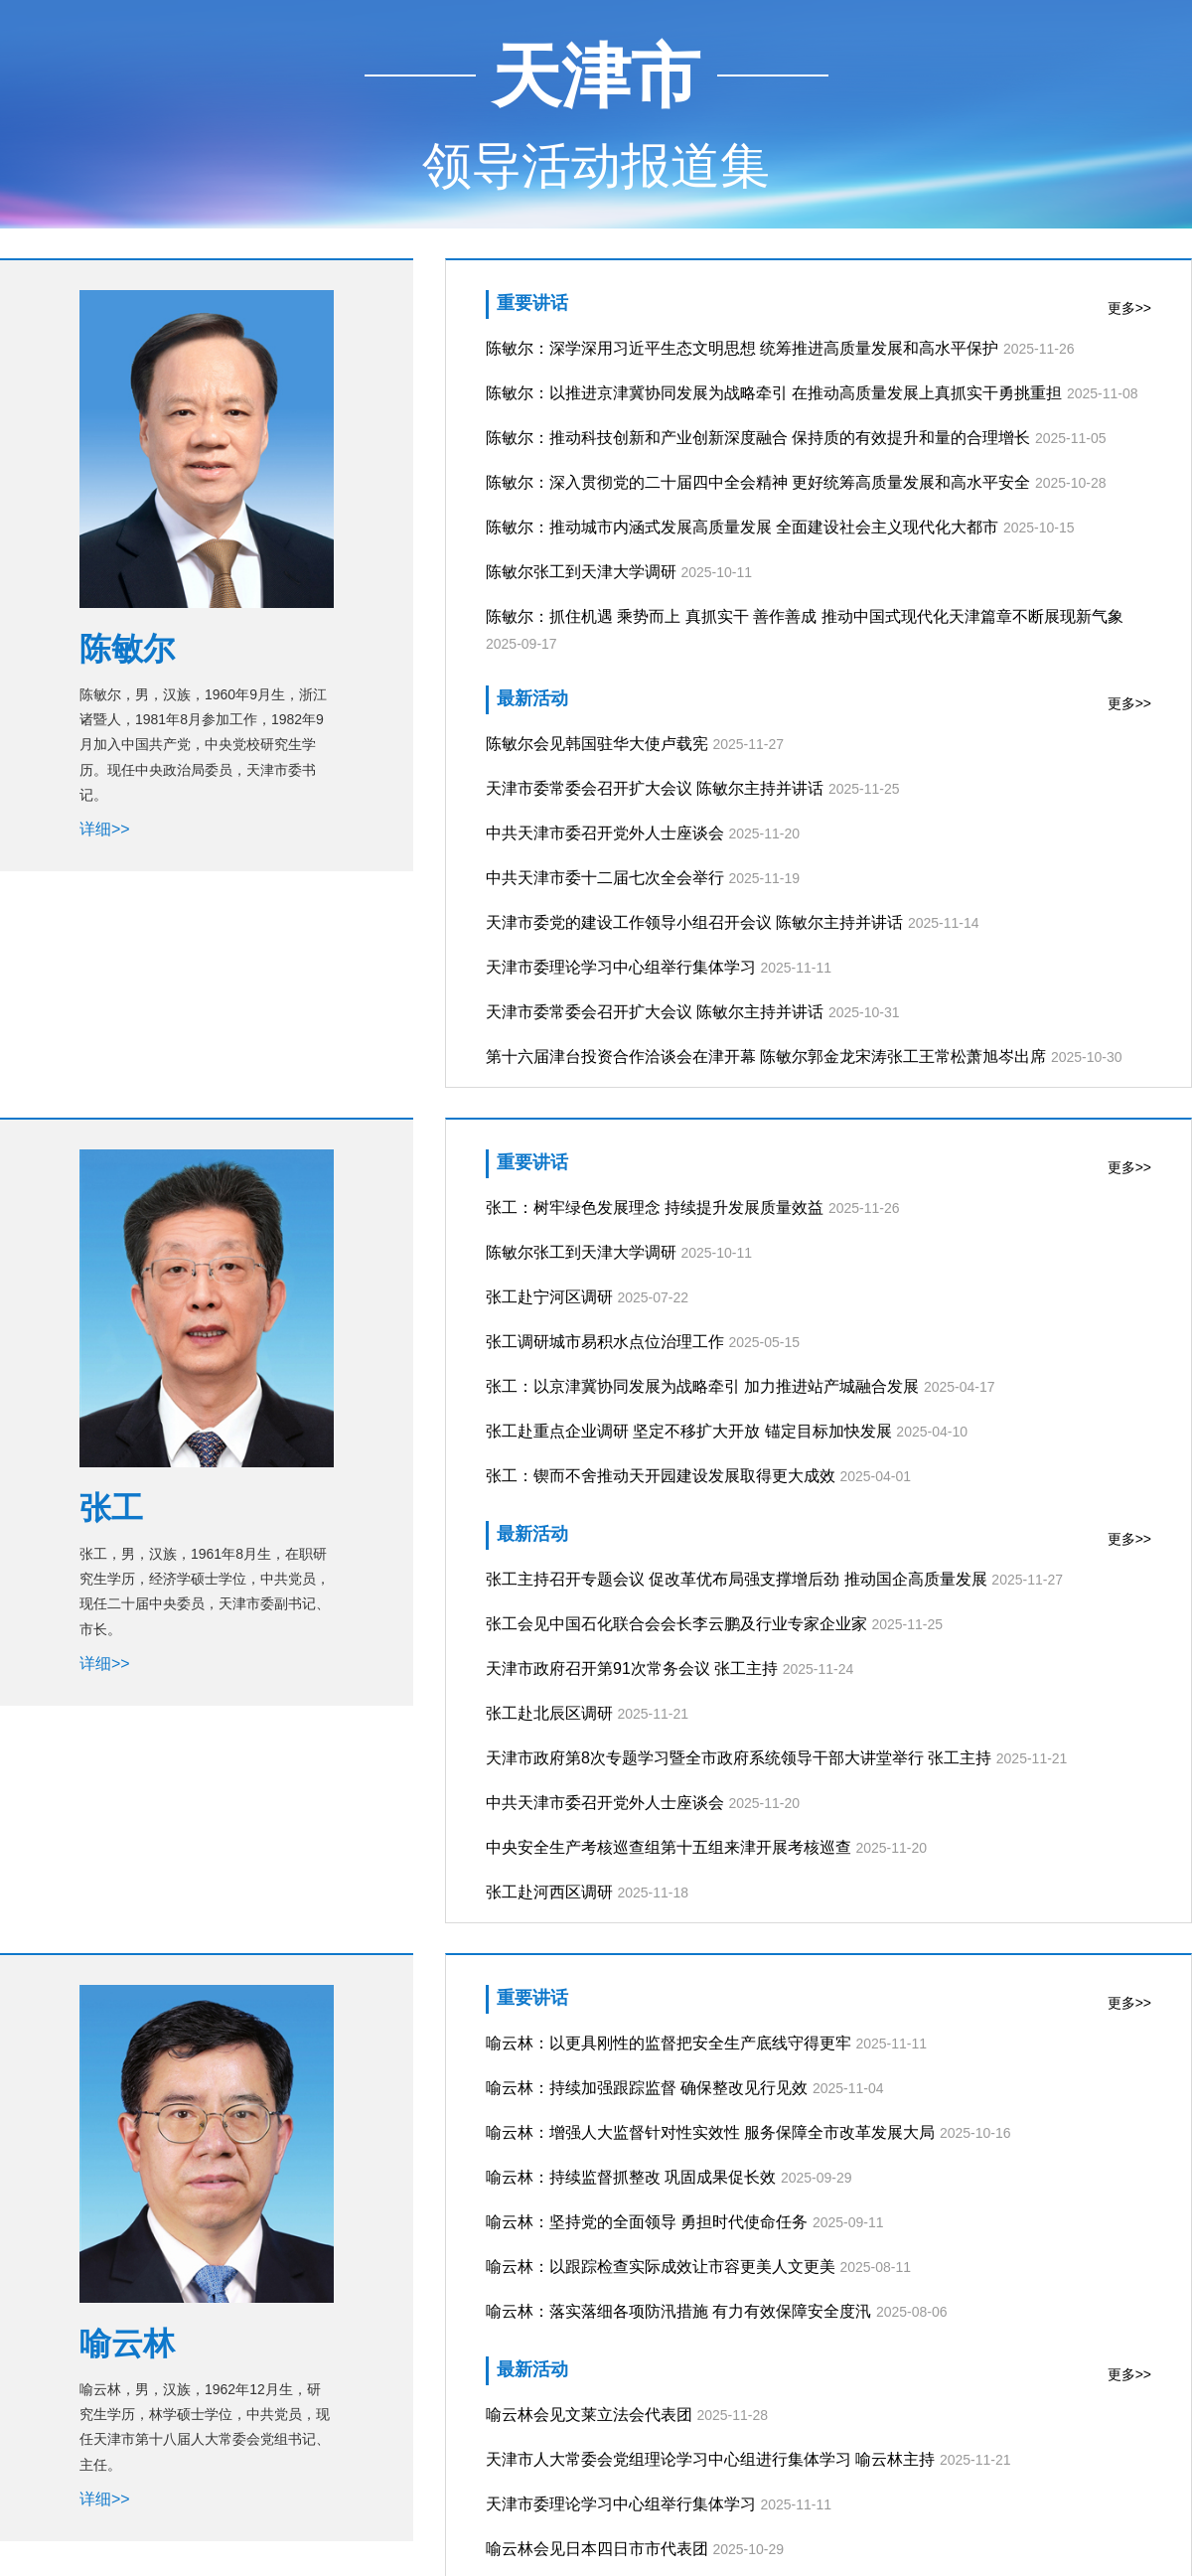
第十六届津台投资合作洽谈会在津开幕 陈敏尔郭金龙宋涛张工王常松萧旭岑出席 (766, 1056)
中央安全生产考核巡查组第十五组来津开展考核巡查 (668, 1847)
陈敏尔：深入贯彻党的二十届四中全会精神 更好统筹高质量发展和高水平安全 (758, 482)
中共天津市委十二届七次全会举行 (605, 877)
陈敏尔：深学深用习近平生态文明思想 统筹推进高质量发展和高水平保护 (742, 348)
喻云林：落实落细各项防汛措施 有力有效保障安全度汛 (678, 2311)
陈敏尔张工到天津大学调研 (581, 571)
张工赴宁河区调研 (549, 1296)
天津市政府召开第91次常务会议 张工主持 (632, 1668)
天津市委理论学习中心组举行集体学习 (621, 967)
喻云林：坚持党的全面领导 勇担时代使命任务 (647, 2221)
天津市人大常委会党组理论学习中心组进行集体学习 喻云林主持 (710, 2459)
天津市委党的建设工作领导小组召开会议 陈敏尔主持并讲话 (694, 922)
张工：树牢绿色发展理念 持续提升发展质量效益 (654, 1207)
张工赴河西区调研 (549, 1892)
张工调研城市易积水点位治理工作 (605, 1341)
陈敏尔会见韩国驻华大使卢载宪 (597, 743)
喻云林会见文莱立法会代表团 (589, 2414)
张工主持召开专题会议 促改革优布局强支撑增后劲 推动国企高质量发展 (736, 1579)
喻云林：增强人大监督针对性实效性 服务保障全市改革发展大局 (710, 2132)
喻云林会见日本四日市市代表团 (597, 2548)
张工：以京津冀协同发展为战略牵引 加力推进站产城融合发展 (702, 1386)
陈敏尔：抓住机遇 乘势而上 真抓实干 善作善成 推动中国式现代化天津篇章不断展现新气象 (804, 616)
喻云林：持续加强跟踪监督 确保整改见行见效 (647, 2087)
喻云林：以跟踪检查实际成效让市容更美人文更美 (660, 2266)
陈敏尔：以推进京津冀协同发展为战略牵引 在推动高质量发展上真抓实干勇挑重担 (774, 392)
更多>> (1129, 308)
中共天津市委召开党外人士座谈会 (605, 833)
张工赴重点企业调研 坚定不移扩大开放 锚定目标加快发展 (689, 1431)
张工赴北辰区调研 (549, 1713)
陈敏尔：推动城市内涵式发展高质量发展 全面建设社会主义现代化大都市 (742, 527)
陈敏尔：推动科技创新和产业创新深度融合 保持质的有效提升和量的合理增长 (758, 437)
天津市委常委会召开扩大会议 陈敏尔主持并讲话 (654, 788)
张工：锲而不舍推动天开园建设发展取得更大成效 (660, 1475)
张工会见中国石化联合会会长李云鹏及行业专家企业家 (676, 1623)
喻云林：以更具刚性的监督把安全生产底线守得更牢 (668, 2043)
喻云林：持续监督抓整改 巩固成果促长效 (631, 2177)
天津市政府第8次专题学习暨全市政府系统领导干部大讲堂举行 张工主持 (738, 1757)
